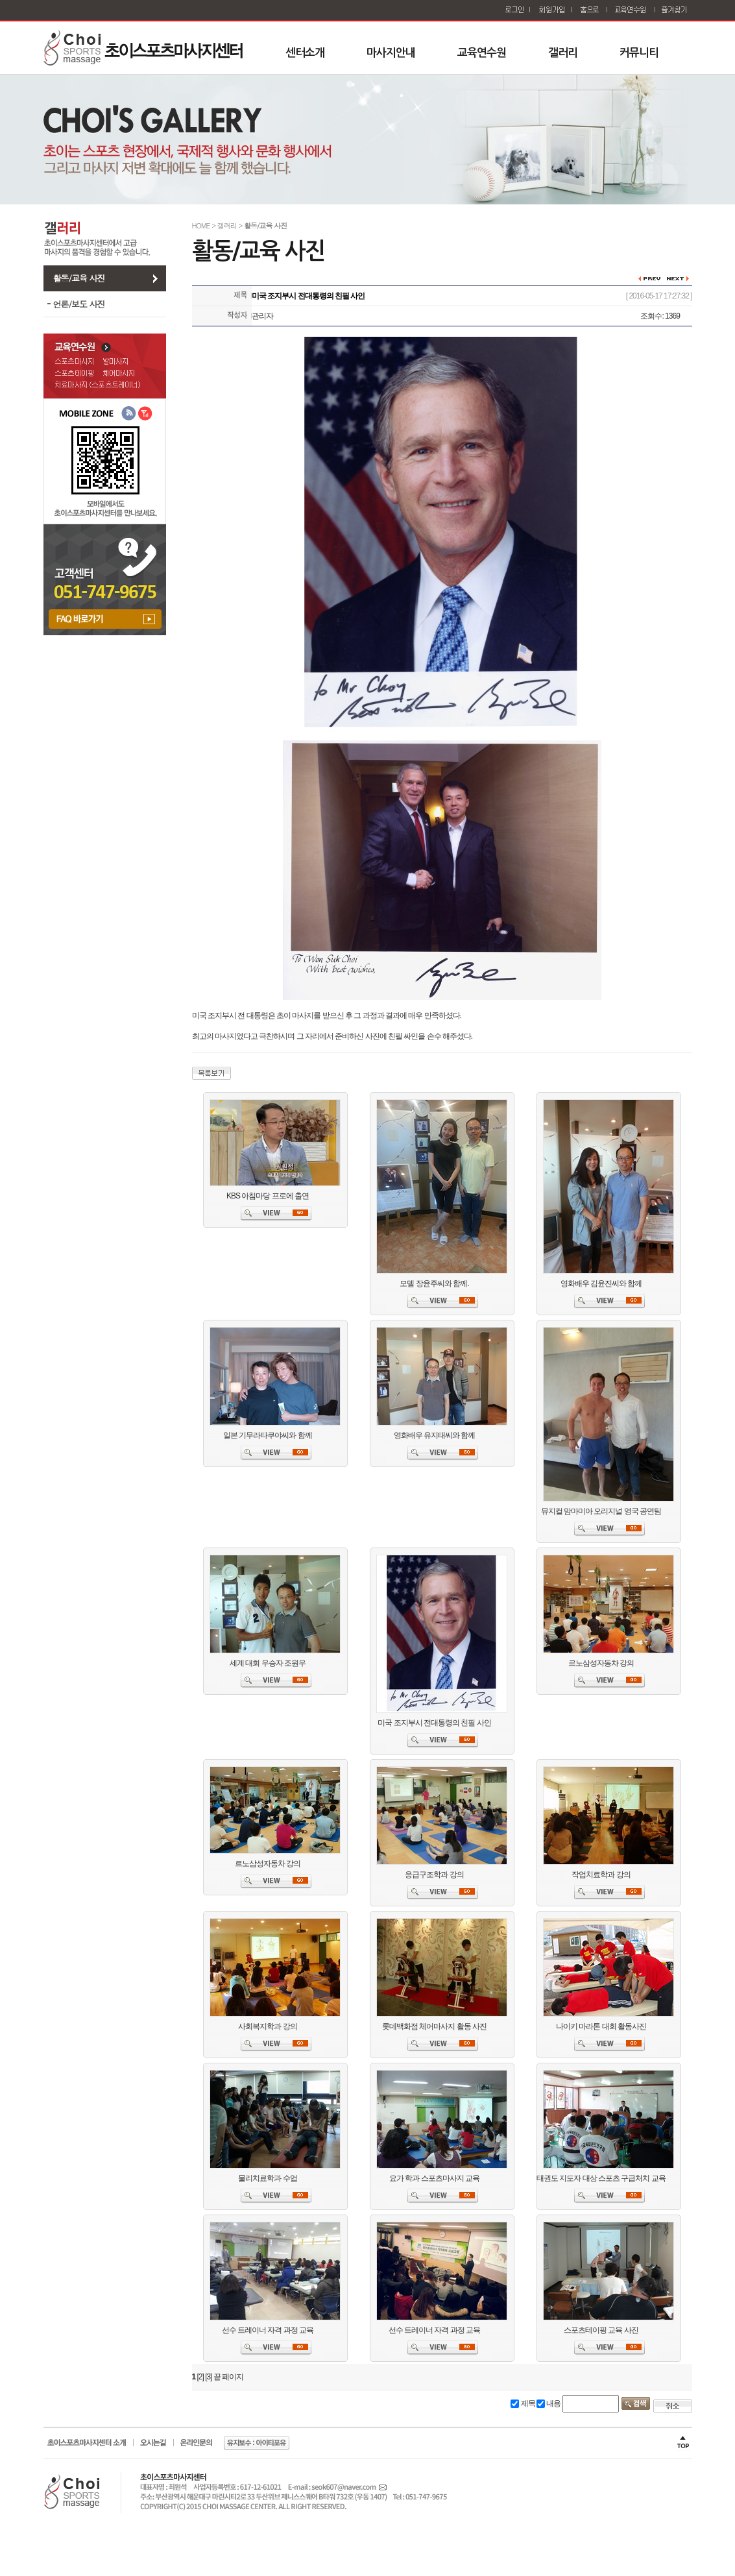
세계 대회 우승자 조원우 (268, 1663)
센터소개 (304, 52)
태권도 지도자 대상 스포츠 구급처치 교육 (601, 2178)
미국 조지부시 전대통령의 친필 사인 (434, 1722)
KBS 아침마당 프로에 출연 (267, 1195)
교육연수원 (481, 52)
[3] (208, 2376)
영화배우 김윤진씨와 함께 (601, 1283)
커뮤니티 (639, 52)
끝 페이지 (228, 2376)
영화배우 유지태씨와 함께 (435, 1435)
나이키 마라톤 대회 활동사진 (601, 2026)
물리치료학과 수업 (267, 2178)
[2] (200, 2376)
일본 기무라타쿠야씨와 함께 (267, 1435)
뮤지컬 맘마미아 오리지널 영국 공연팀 (601, 1511)
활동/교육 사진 (79, 278)
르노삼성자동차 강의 (601, 1663)
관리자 (262, 316)
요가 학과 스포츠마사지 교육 (434, 2178)
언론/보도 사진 (79, 304)
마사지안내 (391, 52)
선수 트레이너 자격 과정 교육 (267, 2330)
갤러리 (562, 52)
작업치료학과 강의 (601, 1874)
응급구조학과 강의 (434, 1874)
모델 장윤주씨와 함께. (434, 1283)
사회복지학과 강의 (267, 2026)
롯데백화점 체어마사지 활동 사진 (434, 2026)
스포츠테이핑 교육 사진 (601, 2330)
